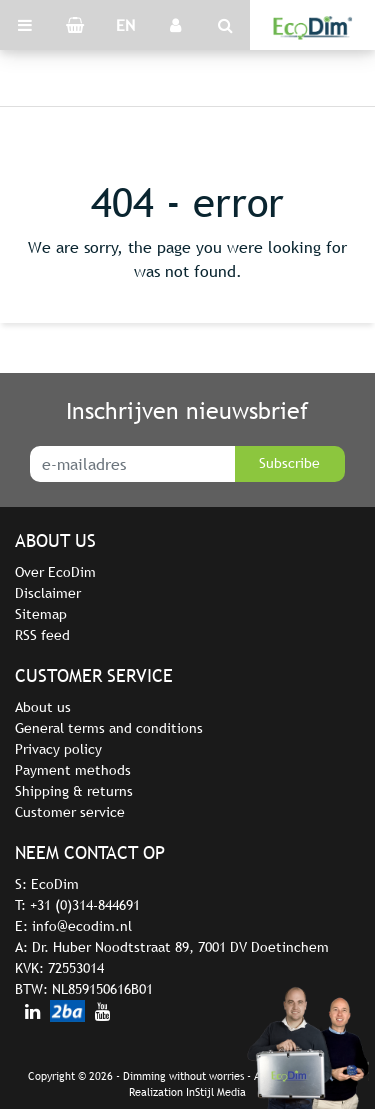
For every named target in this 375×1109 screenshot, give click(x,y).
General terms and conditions (109, 728)
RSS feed (42, 635)
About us (43, 707)
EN (125, 25)
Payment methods (73, 770)
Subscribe (289, 463)
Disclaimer (48, 593)
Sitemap (41, 614)
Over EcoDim (55, 572)
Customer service (70, 812)
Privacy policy (58, 749)
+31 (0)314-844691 (85, 905)
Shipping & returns (74, 791)
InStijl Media (216, 1092)
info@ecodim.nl (82, 926)
